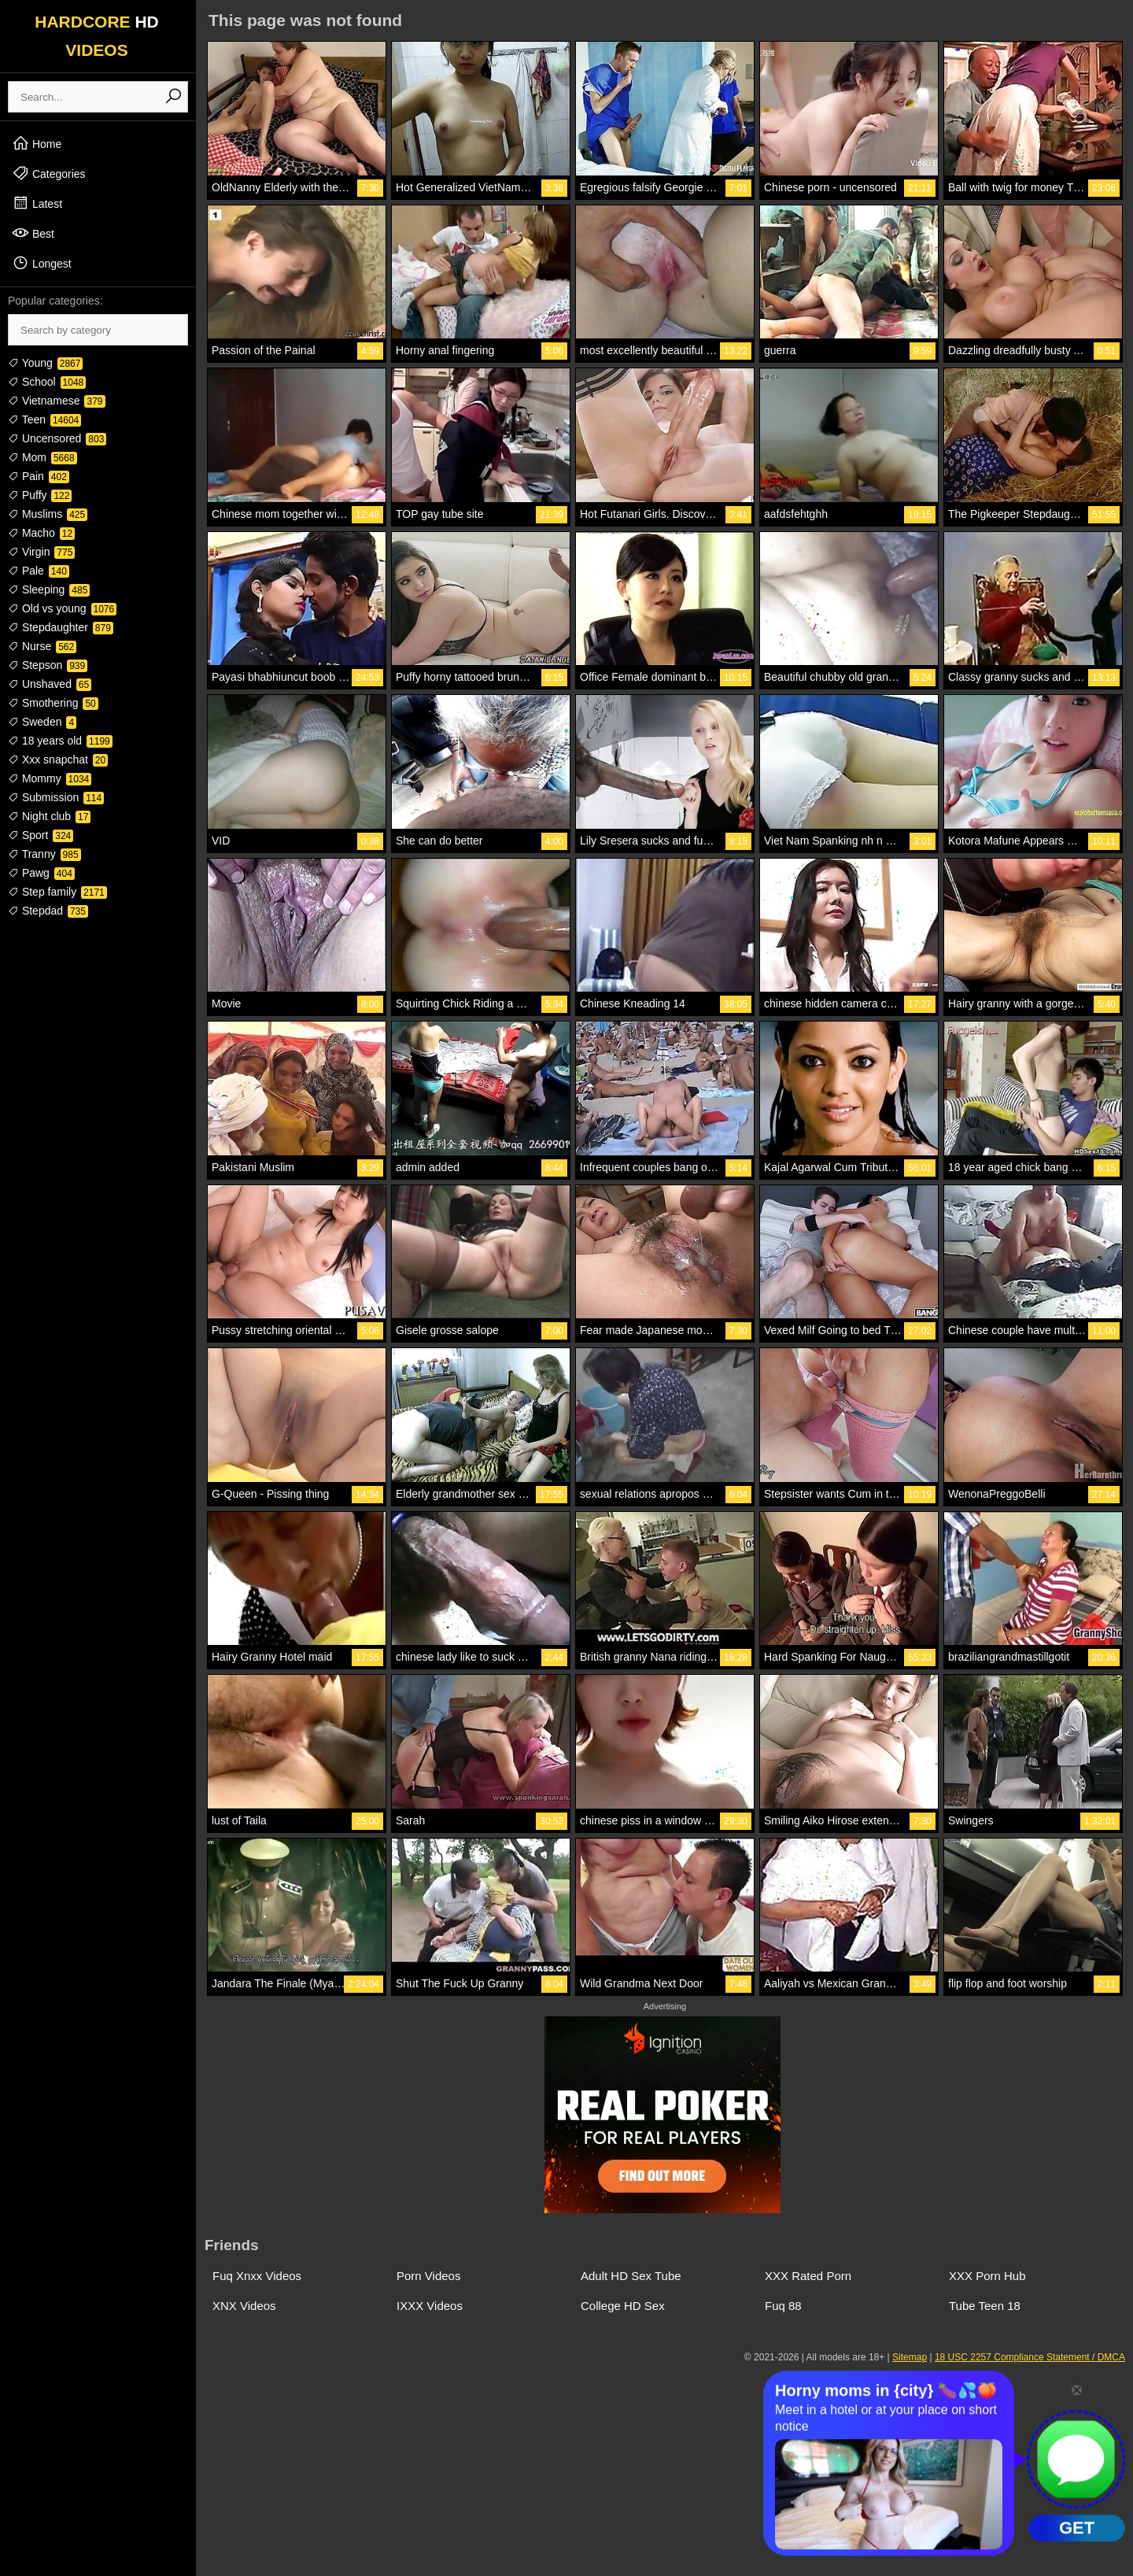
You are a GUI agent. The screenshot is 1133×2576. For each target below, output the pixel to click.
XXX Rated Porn (808, 2275)
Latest (37, 203)
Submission (56, 797)
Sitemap (909, 2357)
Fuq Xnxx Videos (256, 2275)
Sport (40, 835)
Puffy (40, 495)
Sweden (42, 721)
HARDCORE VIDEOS (97, 36)
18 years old (60, 740)
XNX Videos (244, 2305)
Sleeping (49, 589)
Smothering (53, 703)
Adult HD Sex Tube (631, 2275)
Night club (49, 816)
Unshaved (49, 684)
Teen (44, 419)
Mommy (49, 778)
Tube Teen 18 (984, 2305)
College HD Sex (623, 2305)
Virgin (41, 551)
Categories (49, 173)
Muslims (47, 514)
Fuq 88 (783, 2305)
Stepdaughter (60, 627)
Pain (38, 476)
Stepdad (48, 910)
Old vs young (62, 608)
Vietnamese (56, 400)
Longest (42, 263)
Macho (41, 533)
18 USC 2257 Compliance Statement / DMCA (1030, 2357)
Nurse (42, 646)
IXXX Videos (430, 2305)
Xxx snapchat (58, 759)
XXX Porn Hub (987, 2275)
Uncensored (57, 438)
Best (33, 233)
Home (36, 143)
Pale (38, 570)
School (47, 381)
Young (45, 363)
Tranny (44, 854)
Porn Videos (428, 2275)
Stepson (47, 665)
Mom (42, 457)
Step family (57, 891)
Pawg (41, 873)
